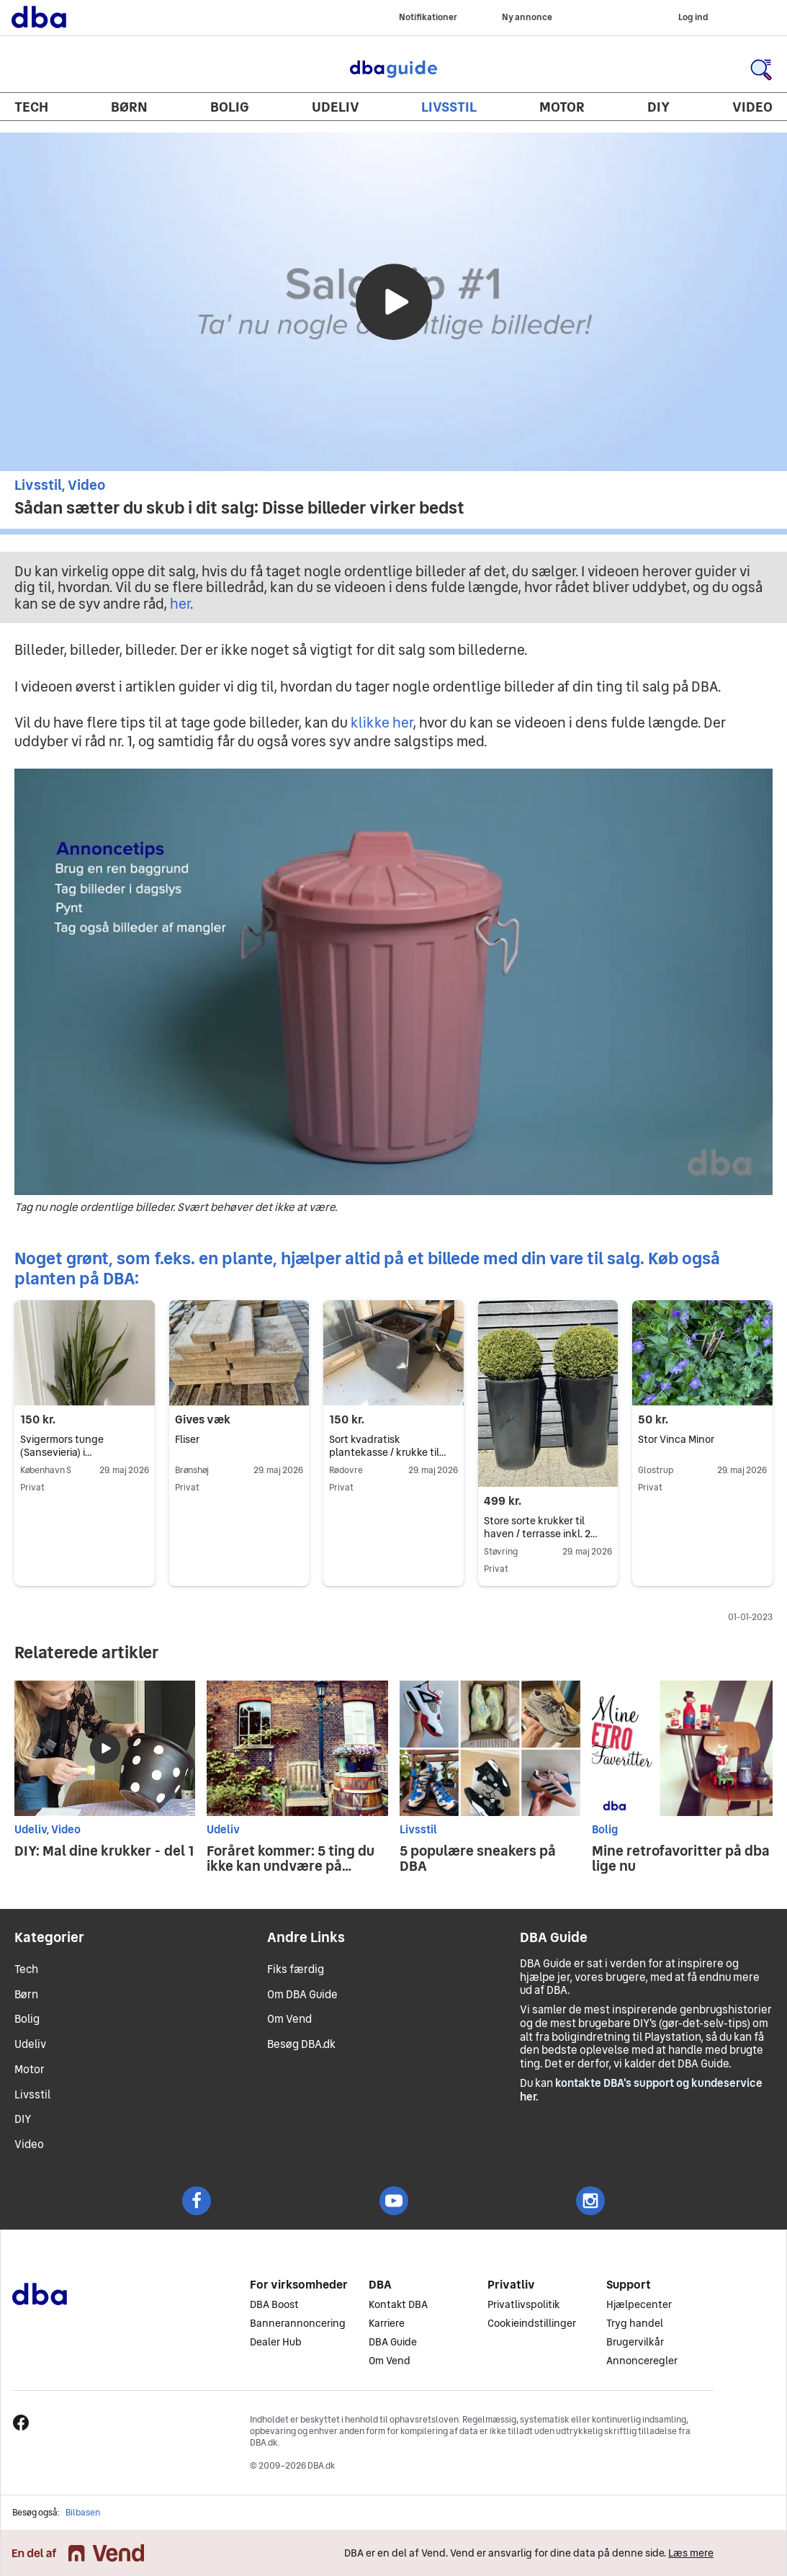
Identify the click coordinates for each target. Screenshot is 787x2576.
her (180, 604)
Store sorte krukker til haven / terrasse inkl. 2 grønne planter (540, 1533)
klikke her (382, 722)
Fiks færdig (295, 1969)
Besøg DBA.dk (301, 2044)
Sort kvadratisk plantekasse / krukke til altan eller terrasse (387, 1452)
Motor (562, 107)
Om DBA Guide (302, 1994)
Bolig (229, 107)
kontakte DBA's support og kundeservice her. (641, 2090)
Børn (129, 107)
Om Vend (289, 2019)
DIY (658, 107)
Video (752, 107)
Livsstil (449, 107)
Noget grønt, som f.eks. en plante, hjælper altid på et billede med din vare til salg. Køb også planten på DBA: (367, 1268)
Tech (31, 107)
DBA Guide (394, 69)
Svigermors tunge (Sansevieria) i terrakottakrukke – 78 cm (79, 1452)
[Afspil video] (393, 301)
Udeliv (335, 107)
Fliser (187, 1439)
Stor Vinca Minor (676, 1439)
